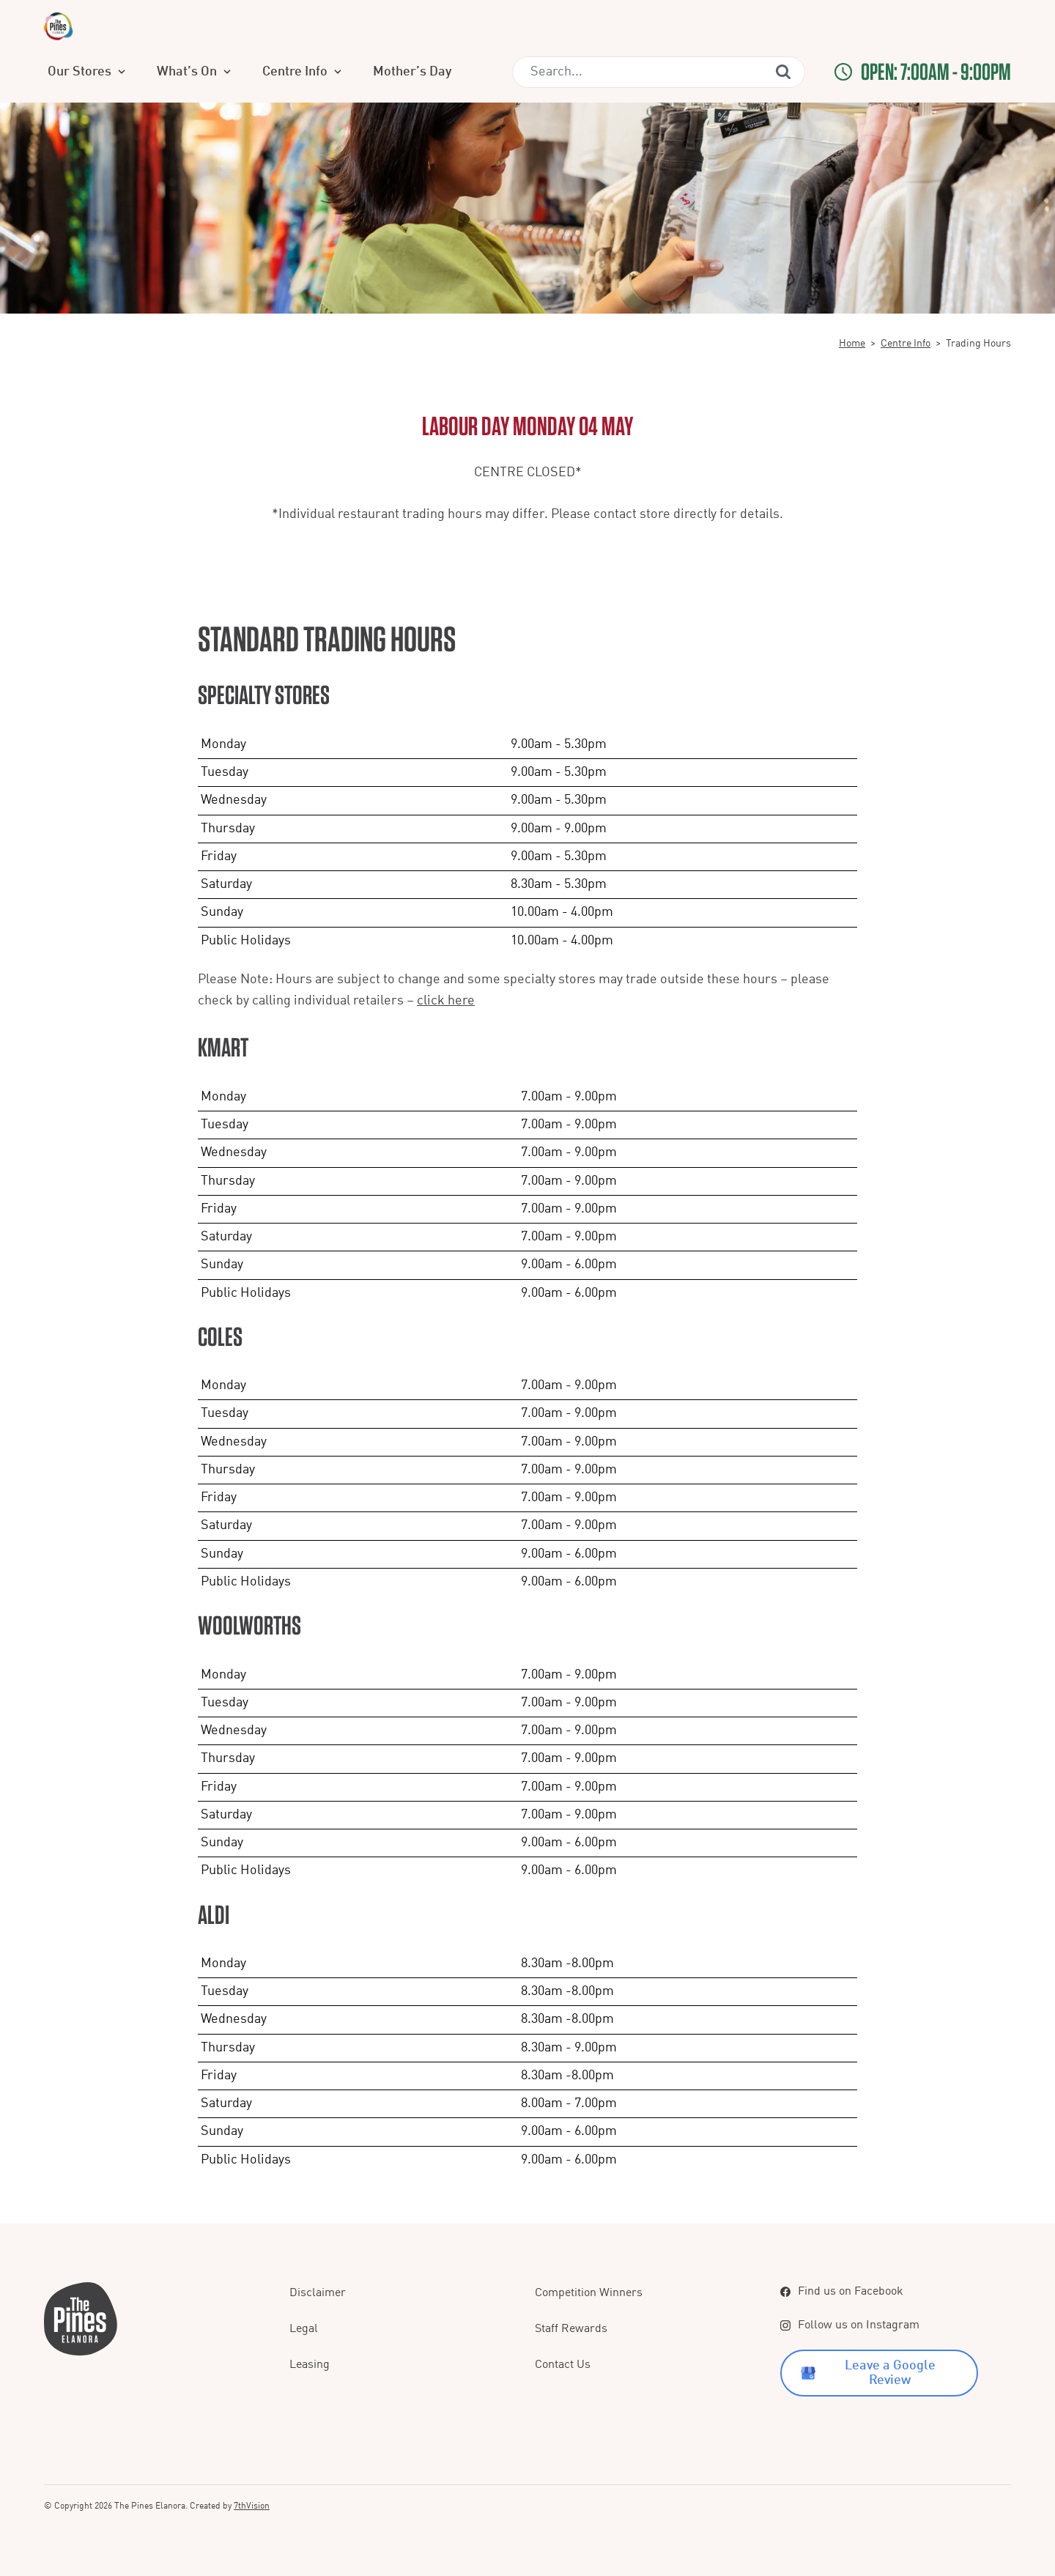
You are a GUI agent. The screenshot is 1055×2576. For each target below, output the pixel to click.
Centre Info (445, 71)
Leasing (309, 2365)
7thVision (252, 2506)
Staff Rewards (571, 2329)
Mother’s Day (555, 71)
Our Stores (230, 71)
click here (446, 1000)
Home (852, 343)
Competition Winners (589, 2293)
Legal (303, 2329)
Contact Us (563, 2365)
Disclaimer (317, 2293)
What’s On (338, 71)
